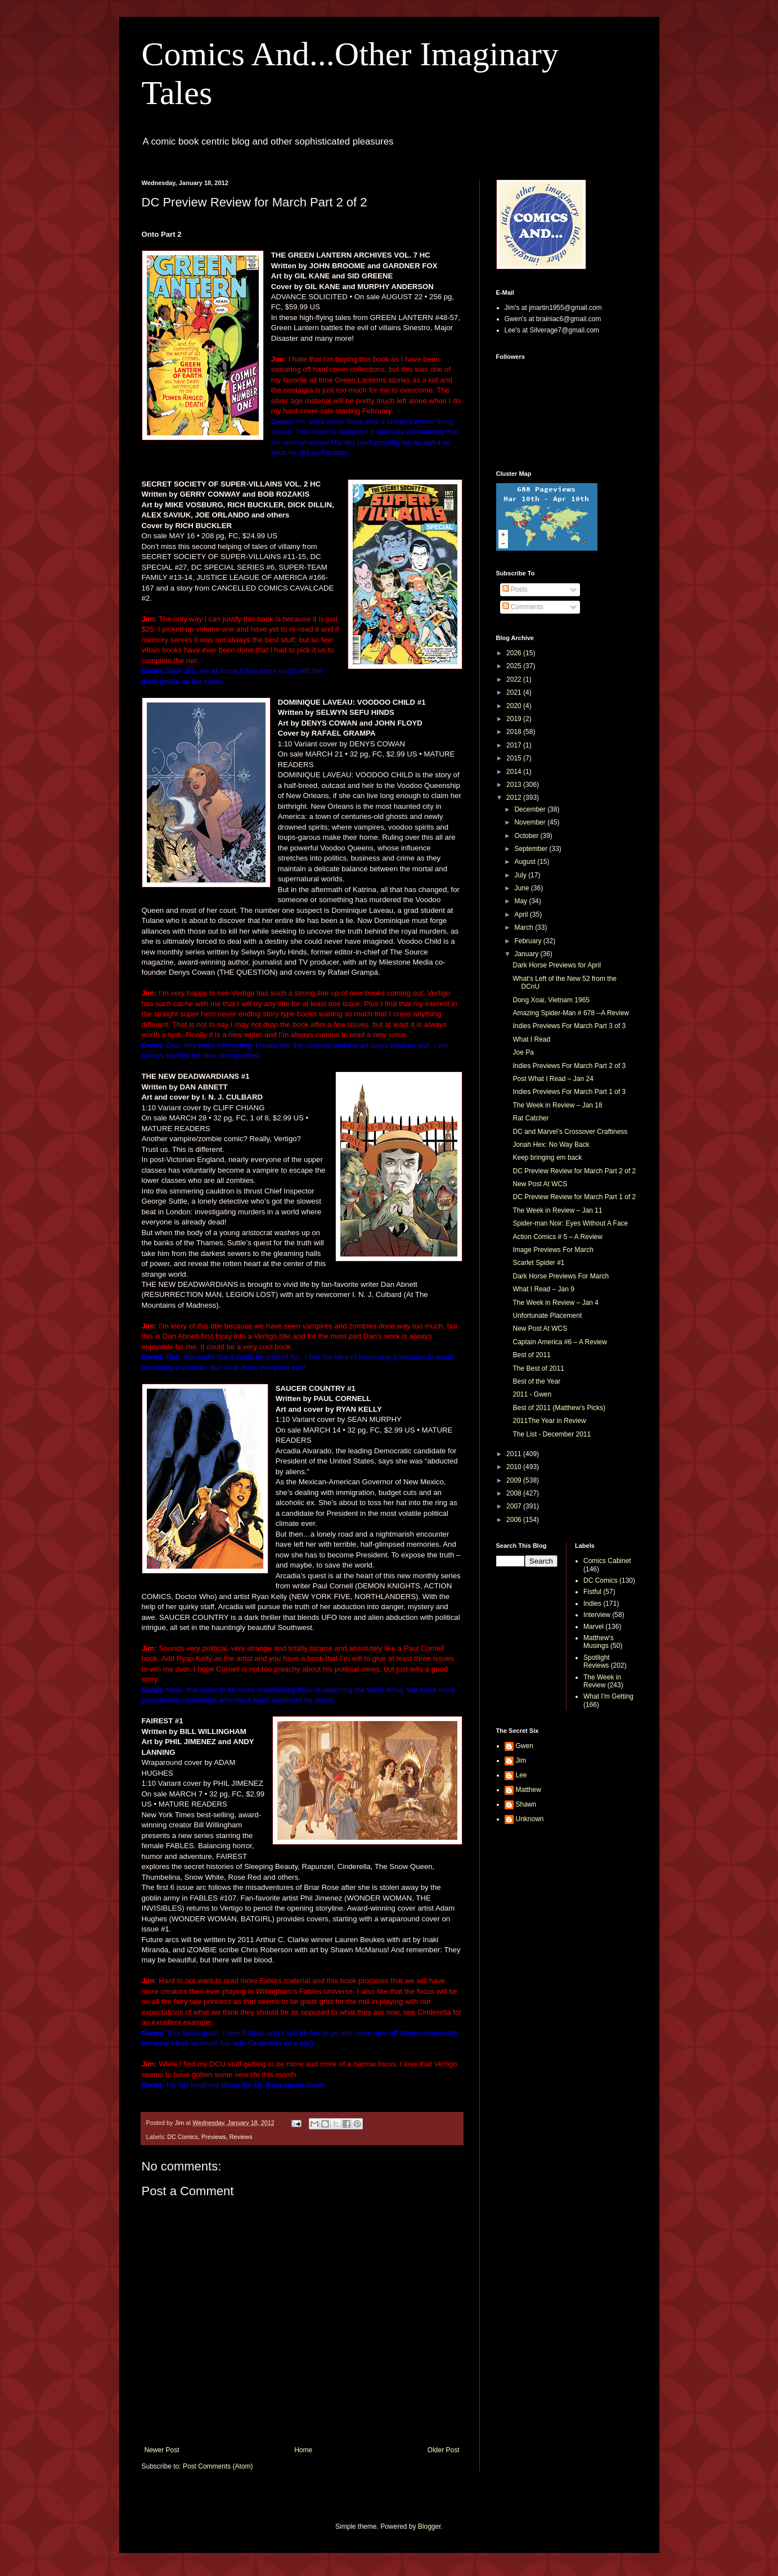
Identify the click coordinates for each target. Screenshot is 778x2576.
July (521, 875)
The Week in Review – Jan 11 (557, 1210)
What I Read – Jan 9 (543, 1289)
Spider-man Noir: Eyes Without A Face (570, 1223)
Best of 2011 (531, 1355)
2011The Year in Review (549, 1421)
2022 (514, 679)
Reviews (241, 2136)
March (524, 927)
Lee (521, 1775)
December (530, 809)
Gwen (524, 1746)
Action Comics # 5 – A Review (557, 1237)
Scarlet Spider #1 (538, 1263)
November (530, 822)
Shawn (526, 1804)
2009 (514, 1480)
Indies (592, 1603)
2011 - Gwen (531, 1394)
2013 (514, 785)
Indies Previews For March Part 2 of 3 (569, 1066)
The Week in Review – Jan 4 (555, 1303)
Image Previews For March (552, 1250)
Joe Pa (522, 1052)
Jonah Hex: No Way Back (550, 1145)
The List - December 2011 (551, 1434)
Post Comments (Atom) (218, 2466)
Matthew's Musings (598, 1642)
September (531, 849)
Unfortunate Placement (547, 1315)
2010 (514, 1467)
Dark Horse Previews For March (560, 1276)
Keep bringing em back (547, 1157)
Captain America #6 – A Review (559, 1342)
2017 (514, 745)
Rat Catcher (530, 1118)
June (522, 888)
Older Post (444, 2450)
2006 (514, 1520)
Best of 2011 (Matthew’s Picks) (558, 1408)
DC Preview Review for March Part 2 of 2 (574, 1171)
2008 (514, 1493)
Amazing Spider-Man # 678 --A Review (570, 1013)
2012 (514, 797)
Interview (596, 1615)
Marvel (593, 1627)
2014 (514, 772)
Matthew (528, 1790)
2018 (514, 732)
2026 (514, 653)
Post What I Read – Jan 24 (552, 1079)
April (521, 914)
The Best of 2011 (538, 1368)
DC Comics (182, 2136)
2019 (514, 719)
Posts (515, 589)
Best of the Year (536, 1381)
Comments (522, 607)
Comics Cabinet (607, 1561)
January (527, 954)
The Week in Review (602, 1681)
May (521, 901)
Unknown (530, 1819)
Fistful (592, 1592)
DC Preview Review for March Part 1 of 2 (574, 1197)
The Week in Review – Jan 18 (557, 1105)
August (525, 862)
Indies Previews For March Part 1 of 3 (569, 1092)
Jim (521, 1760)
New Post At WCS (539, 1184)
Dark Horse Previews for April (556, 965)
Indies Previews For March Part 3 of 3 (569, 1026)
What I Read (531, 1039)
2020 (514, 706)
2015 (514, 758)
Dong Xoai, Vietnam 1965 (551, 1000)
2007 (514, 1506)
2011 (514, 1454)
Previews (213, 2136)
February (528, 941)
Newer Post (162, 2450)
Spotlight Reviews (596, 1661)
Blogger (429, 2526)
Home (303, 2450)
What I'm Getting (608, 1696)
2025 (514, 666)
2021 (514, 692)
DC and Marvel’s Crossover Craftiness (569, 1132)
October (527, 836)
